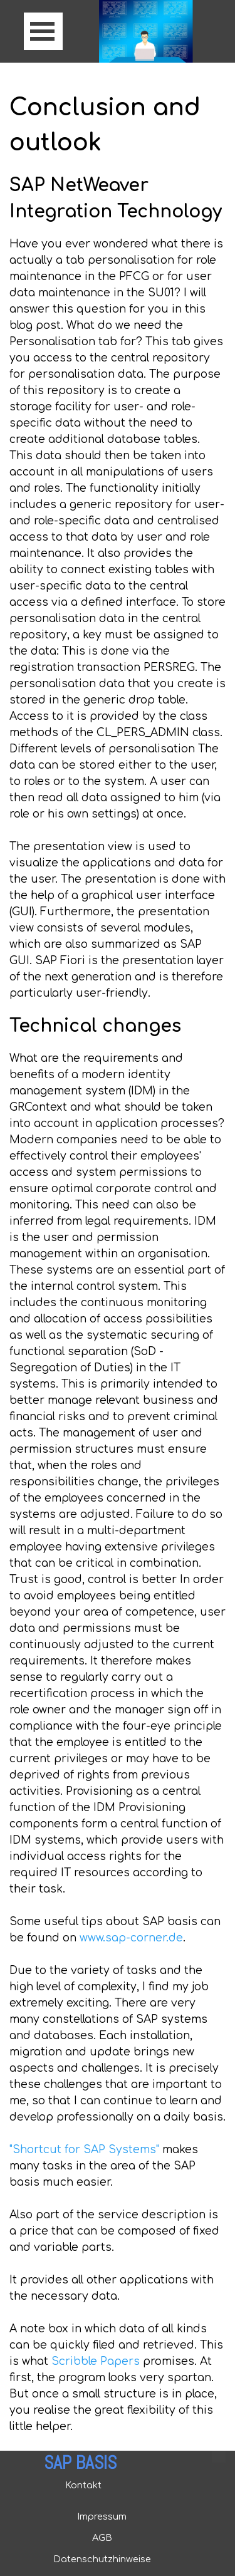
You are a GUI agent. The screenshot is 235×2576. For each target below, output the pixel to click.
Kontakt (83, 2485)
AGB (102, 2538)
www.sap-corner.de (131, 1938)
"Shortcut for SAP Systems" (84, 2150)
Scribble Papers (95, 2361)
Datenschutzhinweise (102, 2559)
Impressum (102, 2516)
